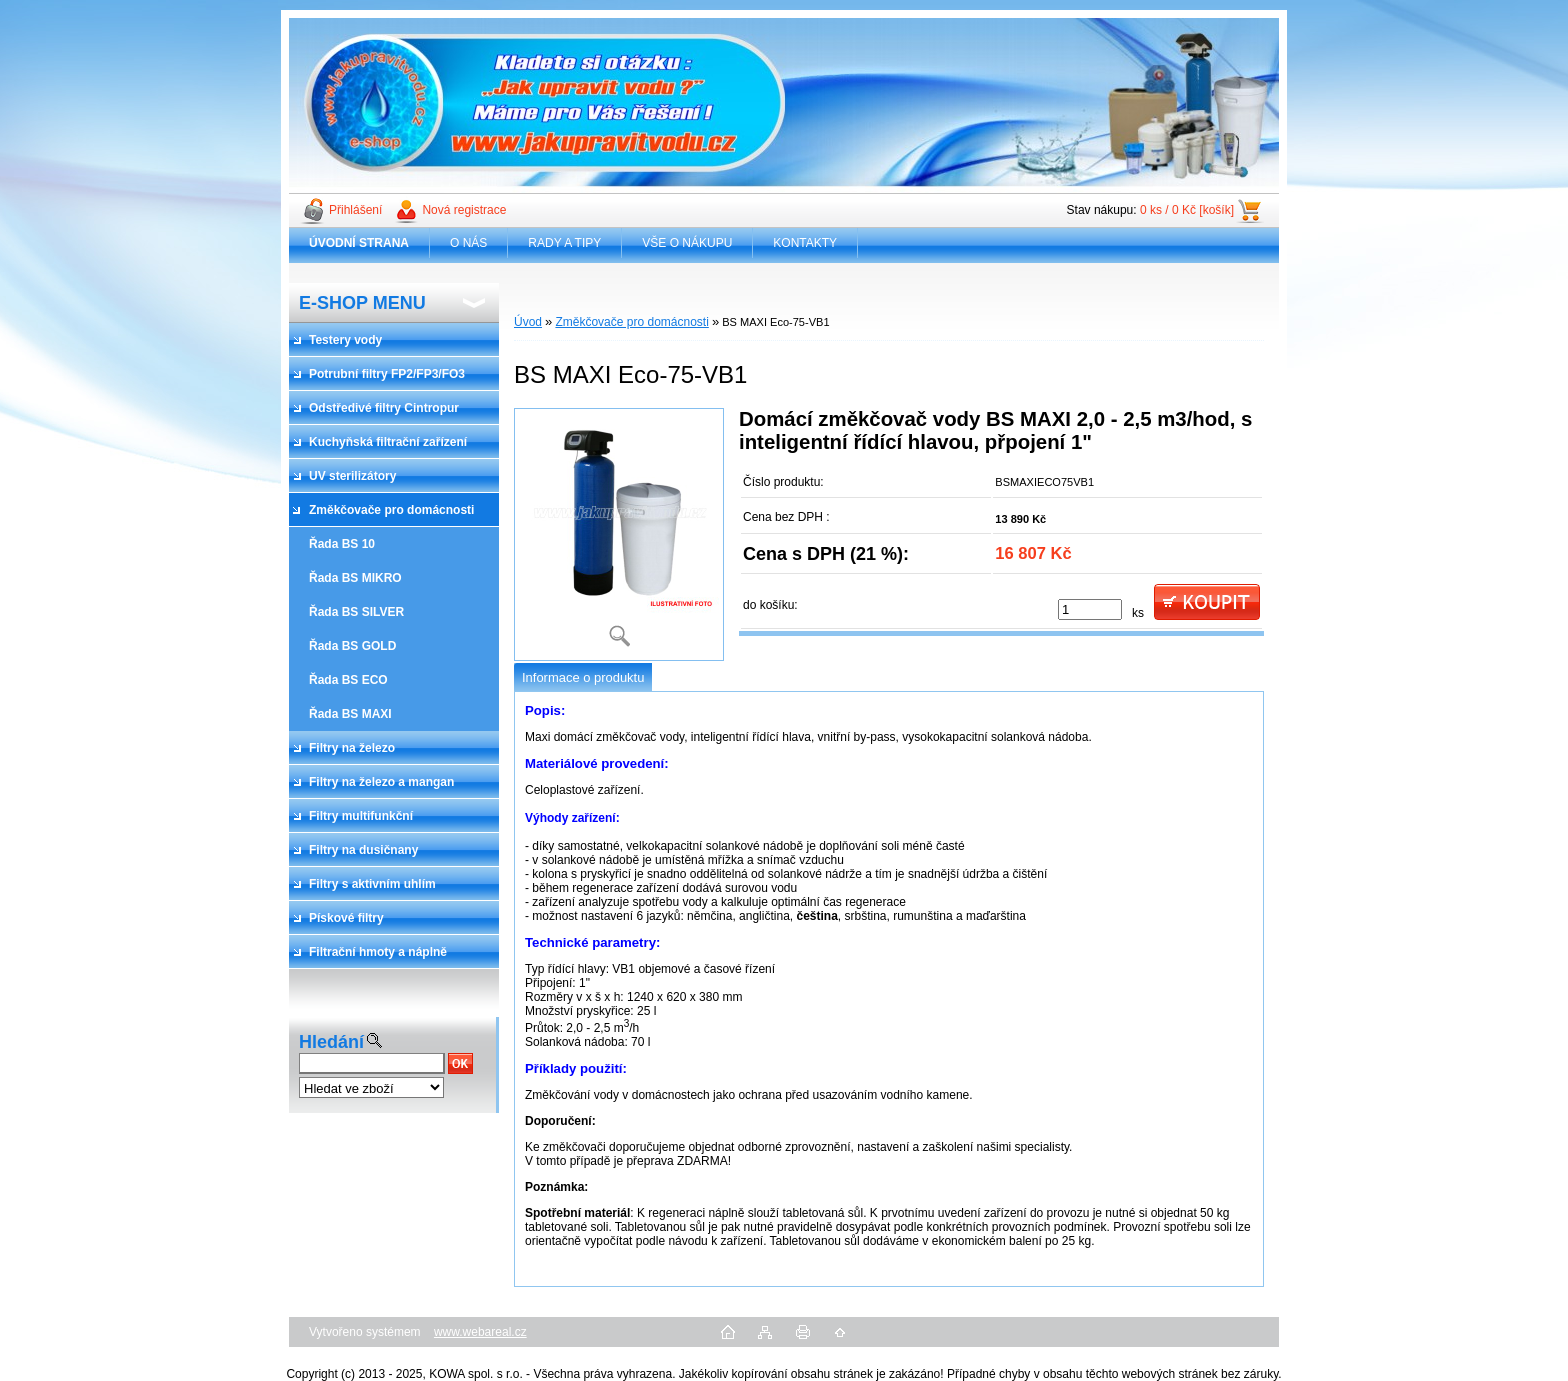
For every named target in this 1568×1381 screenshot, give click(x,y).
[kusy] (1090, 609)
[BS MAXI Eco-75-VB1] (619, 534)
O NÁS (468, 243)
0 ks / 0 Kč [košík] (1187, 210)
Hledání (331, 1042)
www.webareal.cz (480, 1332)
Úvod (528, 322)
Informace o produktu (583, 677)
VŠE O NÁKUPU (687, 243)
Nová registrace (464, 210)
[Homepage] (359, 243)
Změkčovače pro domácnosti (631, 322)
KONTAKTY (805, 243)
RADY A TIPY (564, 243)
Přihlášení (355, 210)
